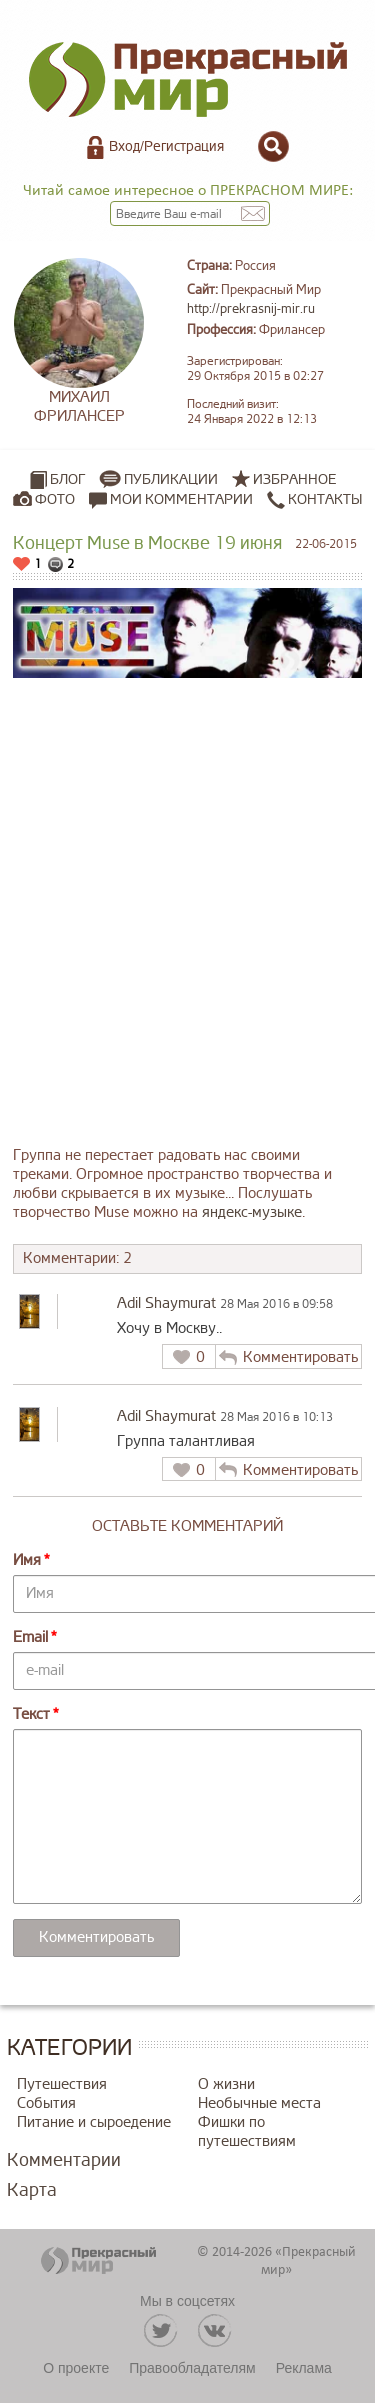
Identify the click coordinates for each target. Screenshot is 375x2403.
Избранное (295, 479)
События (46, 2103)
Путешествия (62, 2084)
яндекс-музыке (252, 1212)
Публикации (171, 479)
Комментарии (64, 2160)
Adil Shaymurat (166, 1303)
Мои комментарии (171, 500)
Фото (55, 499)
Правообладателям (192, 2368)
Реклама (304, 2368)
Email (30, 1637)
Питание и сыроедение (94, 2122)
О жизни (226, 2084)
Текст (31, 1714)
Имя (27, 1560)
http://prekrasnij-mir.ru (251, 309)
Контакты (314, 500)
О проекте (76, 2368)
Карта (32, 2190)
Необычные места (259, 2103)
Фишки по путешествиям (247, 2132)
